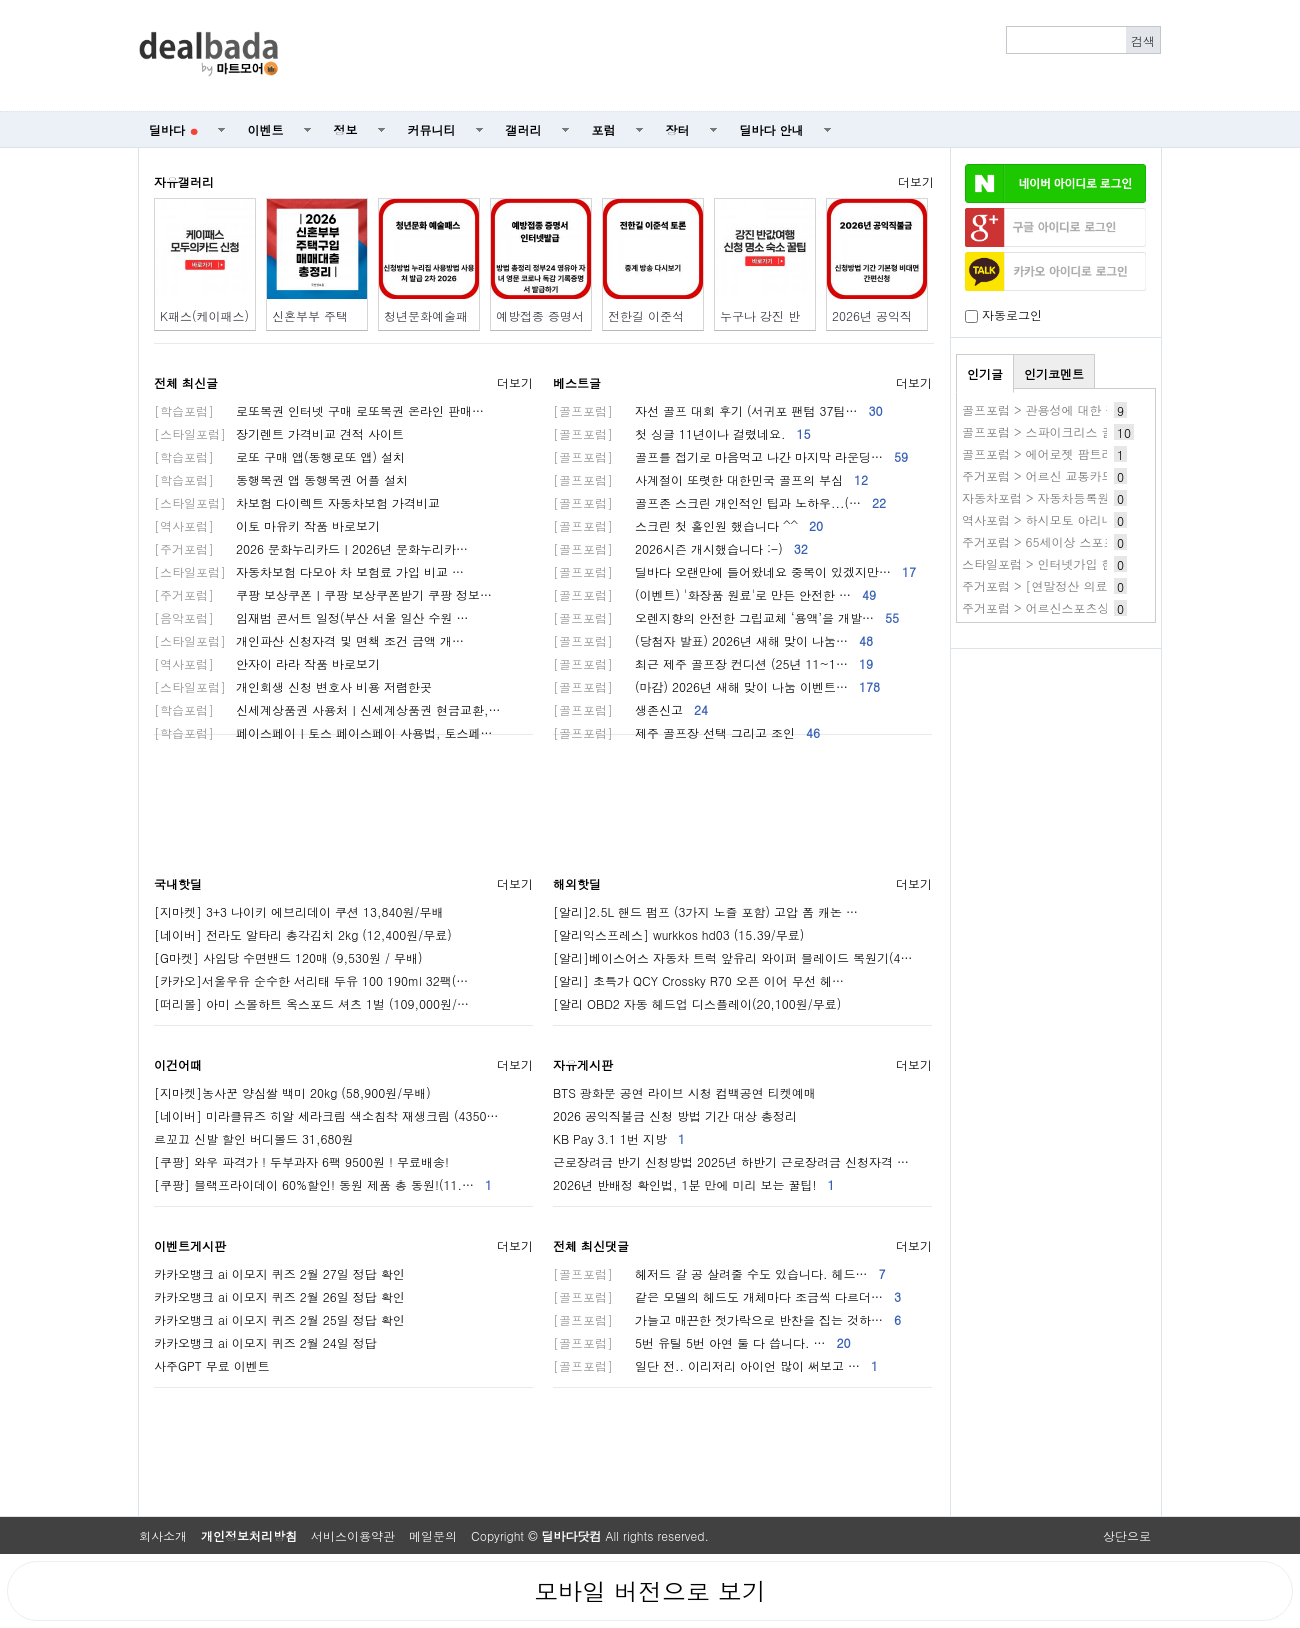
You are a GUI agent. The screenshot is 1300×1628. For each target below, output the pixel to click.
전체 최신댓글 (591, 1245)
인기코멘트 (1054, 373)
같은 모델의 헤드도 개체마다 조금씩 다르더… (727, 1296)
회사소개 (163, 1535)
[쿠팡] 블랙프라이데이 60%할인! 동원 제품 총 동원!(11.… (323, 1184)
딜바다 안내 (772, 129)
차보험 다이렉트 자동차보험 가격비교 (297, 502)
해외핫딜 (577, 883)
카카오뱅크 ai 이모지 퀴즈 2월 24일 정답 (265, 1342)
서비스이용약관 (353, 1535)
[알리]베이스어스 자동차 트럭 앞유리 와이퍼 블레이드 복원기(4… (733, 957)
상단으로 (1127, 1535)
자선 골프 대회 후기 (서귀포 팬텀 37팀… (718, 410)
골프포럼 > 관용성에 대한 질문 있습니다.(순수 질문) (1104, 409)
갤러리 (524, 129)
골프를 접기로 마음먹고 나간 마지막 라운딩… (730, 456)
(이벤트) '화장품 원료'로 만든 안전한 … (714, 594)
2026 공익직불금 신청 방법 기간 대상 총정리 (675, 1115)
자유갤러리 (184, 181)
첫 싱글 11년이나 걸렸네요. (682, 433)
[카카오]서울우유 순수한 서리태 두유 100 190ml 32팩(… (311, 980)
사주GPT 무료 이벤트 (212, 1365)
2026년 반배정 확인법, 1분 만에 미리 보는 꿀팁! (694, 1184)
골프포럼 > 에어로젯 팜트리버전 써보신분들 (1082, 453)
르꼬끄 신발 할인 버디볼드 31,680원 (254, 1138)
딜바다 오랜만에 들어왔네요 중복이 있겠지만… (734, 571)
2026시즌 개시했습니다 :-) (680, 548)
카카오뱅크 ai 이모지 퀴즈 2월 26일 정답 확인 (279, 1296)
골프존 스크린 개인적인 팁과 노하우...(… (719, 502)
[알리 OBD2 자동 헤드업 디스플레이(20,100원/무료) (697, 1003)
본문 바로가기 (0, 0)
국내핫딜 (178, 883)
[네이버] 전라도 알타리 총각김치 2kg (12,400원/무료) (303, 934)
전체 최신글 (186, 382)
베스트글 (577, 382)
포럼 (604, 129)
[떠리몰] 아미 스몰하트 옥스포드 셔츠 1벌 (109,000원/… (311, 1003)
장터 (678, 129)
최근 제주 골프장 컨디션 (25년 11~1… (713, 663)
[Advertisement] (731, 56)
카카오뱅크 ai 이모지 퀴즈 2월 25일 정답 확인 (279, 1319)
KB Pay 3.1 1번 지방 (619, 1138)
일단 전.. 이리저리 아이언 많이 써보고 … (715, 1365)
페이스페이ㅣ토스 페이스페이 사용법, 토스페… (323, 732)
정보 (346, 129)
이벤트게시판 (190, 1245)
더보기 (916, 181)
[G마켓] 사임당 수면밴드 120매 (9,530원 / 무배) (288, 957)
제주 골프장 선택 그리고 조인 (686, 732)
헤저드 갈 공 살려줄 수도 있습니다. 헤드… (719, 1273)
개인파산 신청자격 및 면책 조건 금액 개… (309, 640)
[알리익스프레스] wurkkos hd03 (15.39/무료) (678, 934)
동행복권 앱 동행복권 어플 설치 (281, 479)
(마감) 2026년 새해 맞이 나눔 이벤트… (716, 686)
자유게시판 (583, 1064)
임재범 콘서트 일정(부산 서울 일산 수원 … (311, 617)
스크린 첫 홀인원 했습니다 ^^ (688, 525)
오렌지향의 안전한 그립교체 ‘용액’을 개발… (726, 617)
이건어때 (178, 1064)
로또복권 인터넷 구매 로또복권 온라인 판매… (319, 410)
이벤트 (266, 129)
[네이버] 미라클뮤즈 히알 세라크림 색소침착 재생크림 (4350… (326, 1115)
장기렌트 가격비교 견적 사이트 (279, 433)
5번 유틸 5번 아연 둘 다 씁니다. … (702, 1342)
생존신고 (630, 709)
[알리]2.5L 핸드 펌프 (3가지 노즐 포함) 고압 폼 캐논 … (705, 911)
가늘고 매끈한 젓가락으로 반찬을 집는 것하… (727, 1319)
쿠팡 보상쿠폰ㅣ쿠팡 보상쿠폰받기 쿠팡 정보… (323, 594)
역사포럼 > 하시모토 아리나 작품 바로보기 (1078, 519)
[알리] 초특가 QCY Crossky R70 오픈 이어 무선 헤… (698, 980)
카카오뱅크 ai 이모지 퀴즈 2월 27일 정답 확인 (279, 1273)
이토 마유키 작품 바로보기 (267, 525)
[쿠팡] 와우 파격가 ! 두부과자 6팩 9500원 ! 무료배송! (301, 1161)
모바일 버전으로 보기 (650, 1591)
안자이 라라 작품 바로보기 (267, 663)
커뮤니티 (432, 129)
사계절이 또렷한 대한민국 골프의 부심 (710, 479)
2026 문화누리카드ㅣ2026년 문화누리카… (311, 548)
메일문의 (433, 1535)
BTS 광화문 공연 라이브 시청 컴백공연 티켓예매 (684, 1092)
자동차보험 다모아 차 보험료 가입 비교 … (309, 571)
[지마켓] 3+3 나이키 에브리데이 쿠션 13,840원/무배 (299, 911)
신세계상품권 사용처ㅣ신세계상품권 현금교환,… (327, 709)
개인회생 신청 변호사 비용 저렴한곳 (293, 686)
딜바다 (173, 129)
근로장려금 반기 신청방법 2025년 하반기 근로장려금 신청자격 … (731, 1161)
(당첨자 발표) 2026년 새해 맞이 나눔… (713, 640)
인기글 (985, 373)
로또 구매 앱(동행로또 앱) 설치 (279, 456)
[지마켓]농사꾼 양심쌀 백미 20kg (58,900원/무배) (292, 1092)
